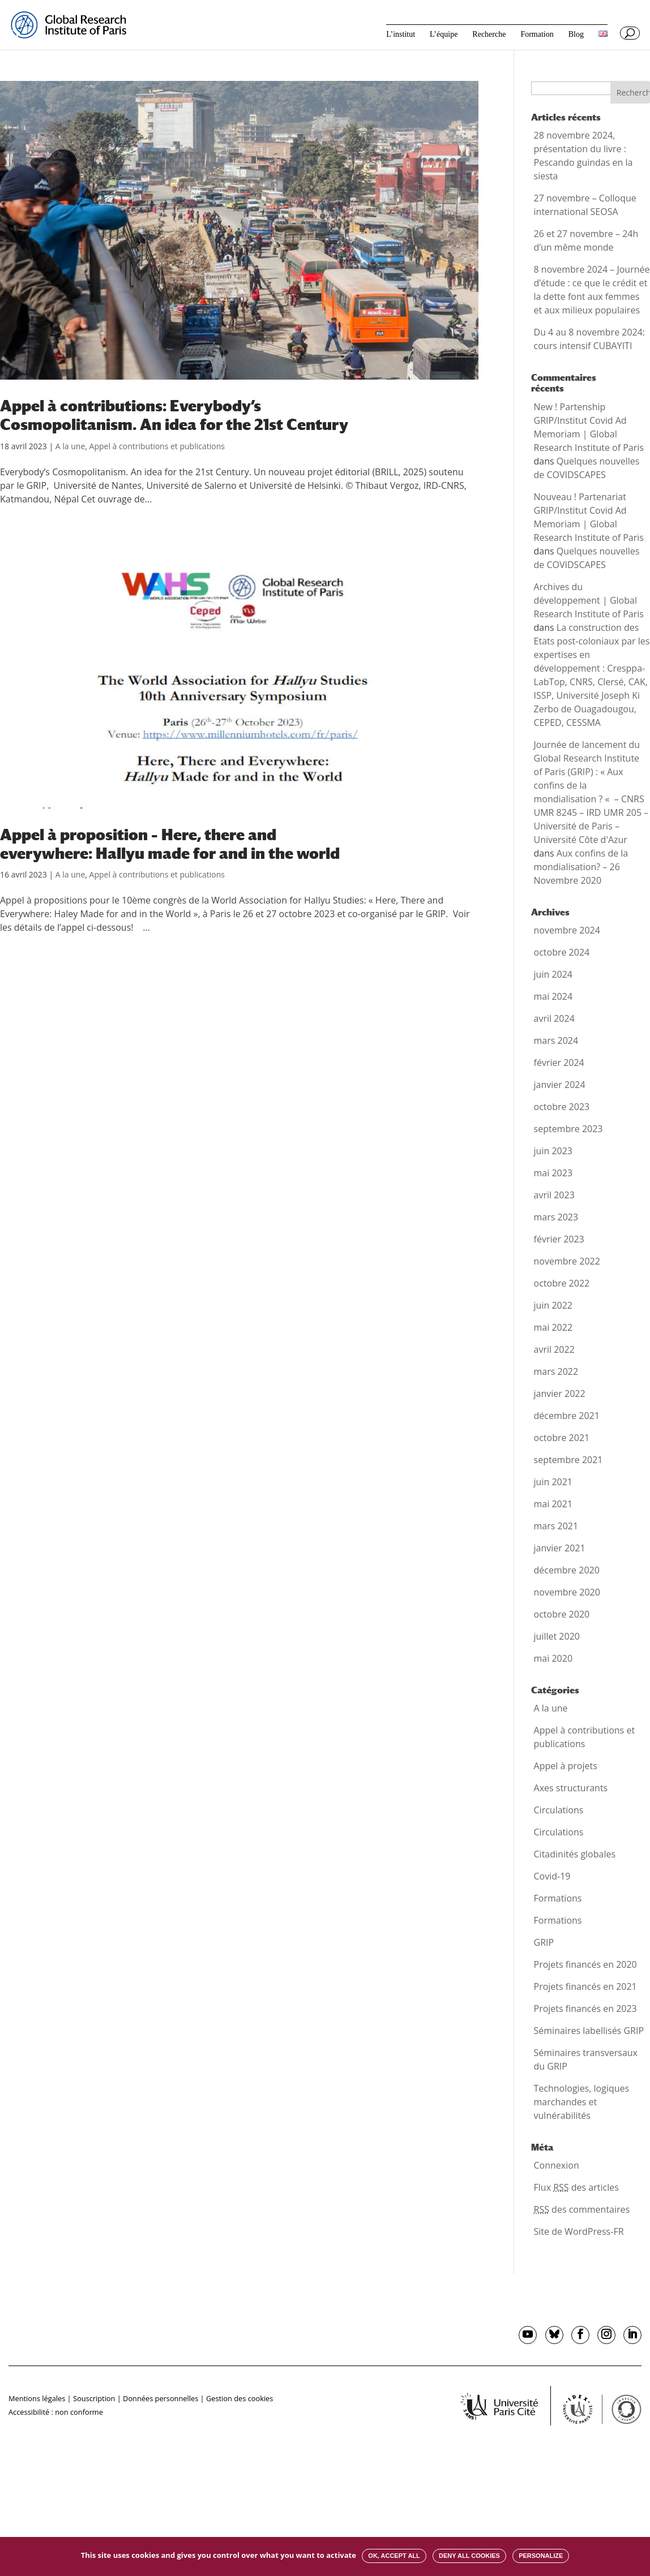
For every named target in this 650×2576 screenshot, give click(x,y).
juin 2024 (553, 974)
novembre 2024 (567, 930)
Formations (558, 1898)
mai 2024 (553, 996)
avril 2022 (554, 1349)
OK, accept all (394, 2555)
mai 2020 (553, 1658)
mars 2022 (556, 1371)
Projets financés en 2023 (585, 2008)
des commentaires (582, 2209)
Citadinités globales (575, 1854)
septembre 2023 (568, 1129)
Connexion (556, 2165)
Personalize (541, 2555)
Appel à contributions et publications (157, 446)
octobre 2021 (562, 1437)
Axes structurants (571, 1788)
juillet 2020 (557, 1636)
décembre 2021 (567, 1415)
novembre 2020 (567, 1592)
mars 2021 (556, 1526)
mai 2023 (553, 1173)
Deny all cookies (469, 2555)
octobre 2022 (562, 1283)
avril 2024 (554, 1018)
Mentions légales (36, 2398)
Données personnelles (160, 2398)
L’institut (400, 34)
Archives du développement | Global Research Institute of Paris (589, 600)
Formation (536, 34)
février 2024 (559, 1062)
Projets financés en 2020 (585, 1964)
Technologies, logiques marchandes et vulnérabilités (582, 2102)
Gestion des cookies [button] (239, 2398)
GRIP (544, 1942)
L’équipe (443, 34)
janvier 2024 (559, 1084)
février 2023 (559, 1239)
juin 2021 (553, 1482)
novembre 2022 (567, 1261)
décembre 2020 (567, 1570)
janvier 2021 (559, 1548)
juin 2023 (553, 1151)
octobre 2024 (562, 952)
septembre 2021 (568, 1459)
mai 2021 (553, 1504)
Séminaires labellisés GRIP (589, 2030)
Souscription (94, 2398)
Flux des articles (576, 2187)
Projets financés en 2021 (585, 1986)
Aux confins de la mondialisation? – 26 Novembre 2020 (581, 867)
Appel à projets (565, 1766)
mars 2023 (556, 1217)
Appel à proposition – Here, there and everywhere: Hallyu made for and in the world (170, 843)
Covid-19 (552, 1876)
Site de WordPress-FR (579, 2231)
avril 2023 (554, 1195)
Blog (576, 34)
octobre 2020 (562, 1614)
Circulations (559, 1810)
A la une (70, 446)
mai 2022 (553, 1327)
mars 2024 (556, 1040)
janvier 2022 (559, 1393)
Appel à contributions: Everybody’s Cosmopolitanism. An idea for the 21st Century (174, 415)
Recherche (489, 34)
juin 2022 (553, 1305)
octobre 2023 (562, 1106)
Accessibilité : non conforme (55, 2412)
